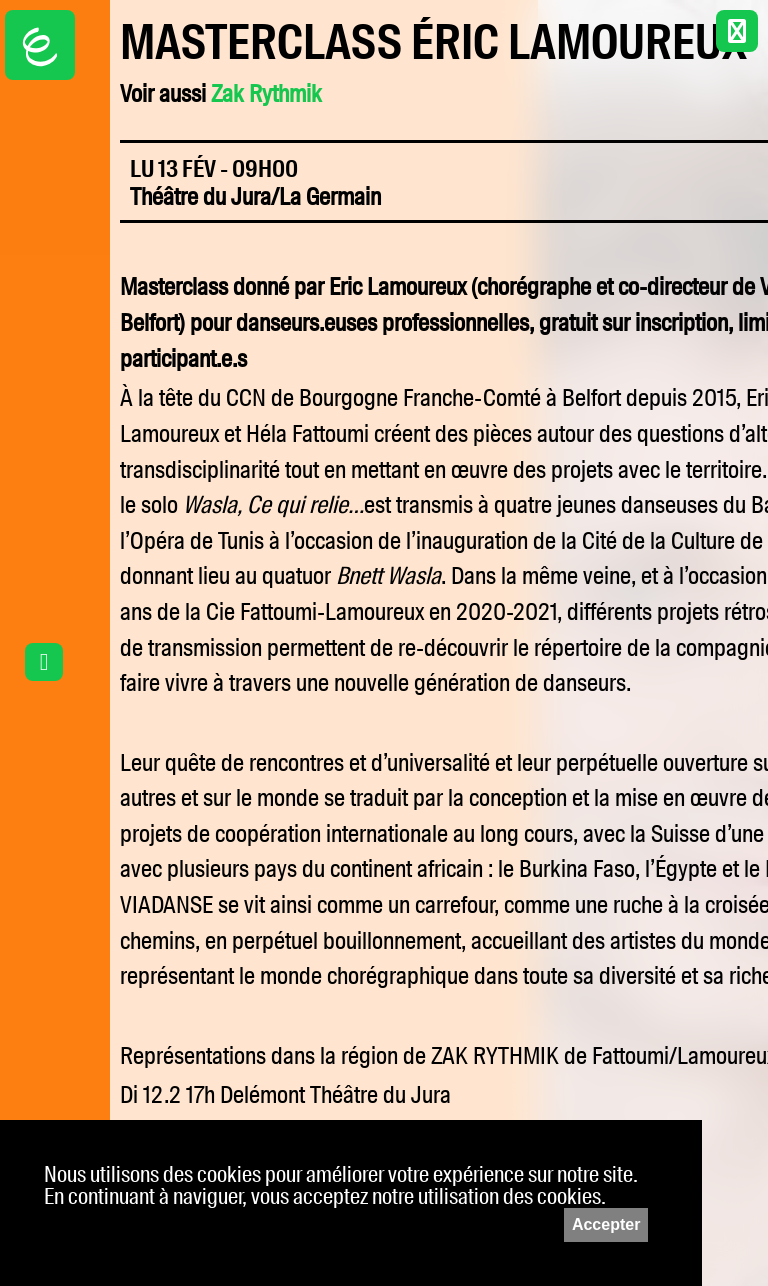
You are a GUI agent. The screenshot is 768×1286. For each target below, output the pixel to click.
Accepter (606, 1224)
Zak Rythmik (266, 94)
